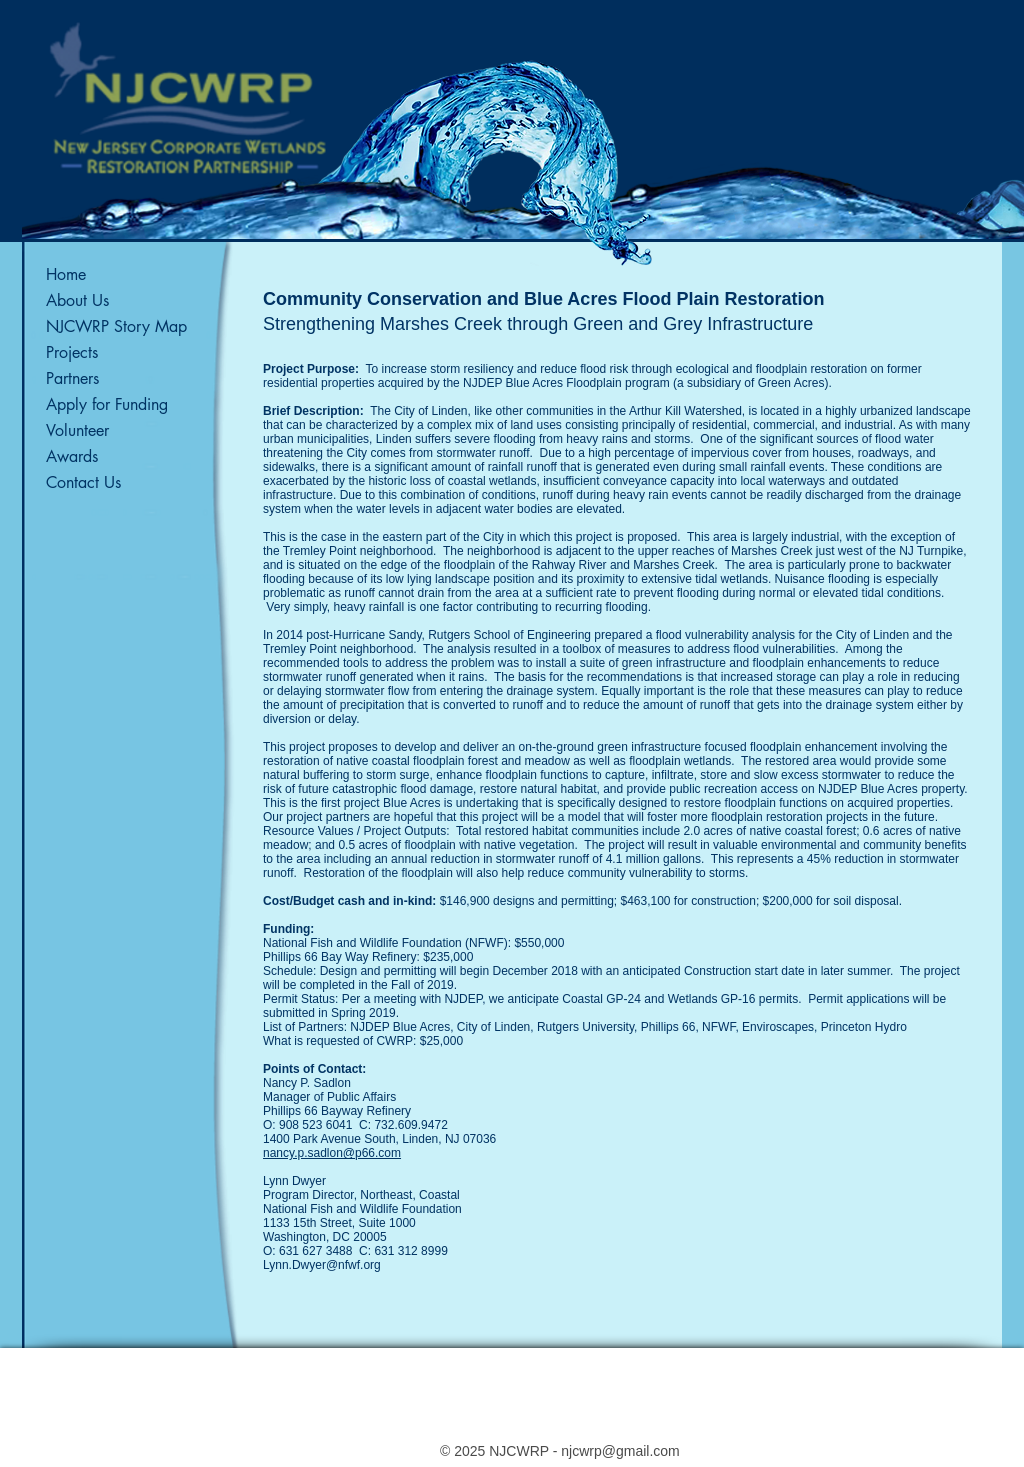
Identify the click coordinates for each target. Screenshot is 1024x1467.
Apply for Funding (107, 404)
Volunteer (77, 430)
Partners (72, 378)
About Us (77, 300)
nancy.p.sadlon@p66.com (332, 1153)
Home (66, 274)
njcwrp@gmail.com (620, 1451)
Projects (72, 352)
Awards (72, 456)
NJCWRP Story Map (116, 326)
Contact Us (83, 482)
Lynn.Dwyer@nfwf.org (322, 1265)
